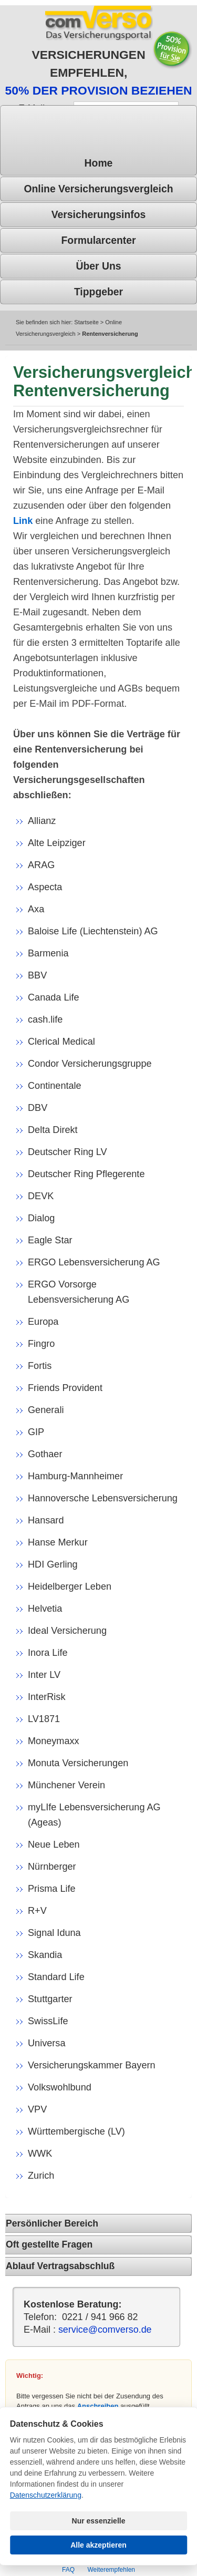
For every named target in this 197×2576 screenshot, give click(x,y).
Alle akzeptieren (98, 2545)
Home (99, 163)
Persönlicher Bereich (52, 2223)
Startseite (86, 322)
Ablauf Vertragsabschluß (60, 2266)
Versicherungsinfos (98, 214)
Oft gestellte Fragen (49, 2244)
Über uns (98, 266)
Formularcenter (98, 240)
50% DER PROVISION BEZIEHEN (98, 90)
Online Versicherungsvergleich (98, 188)
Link (23, 521)
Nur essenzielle (99, 2521)
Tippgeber (98, 291)
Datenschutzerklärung (45, 2495)
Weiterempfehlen (111, 2569)
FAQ (68, 2569)
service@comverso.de (105, 2329)
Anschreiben (98, 2406)
